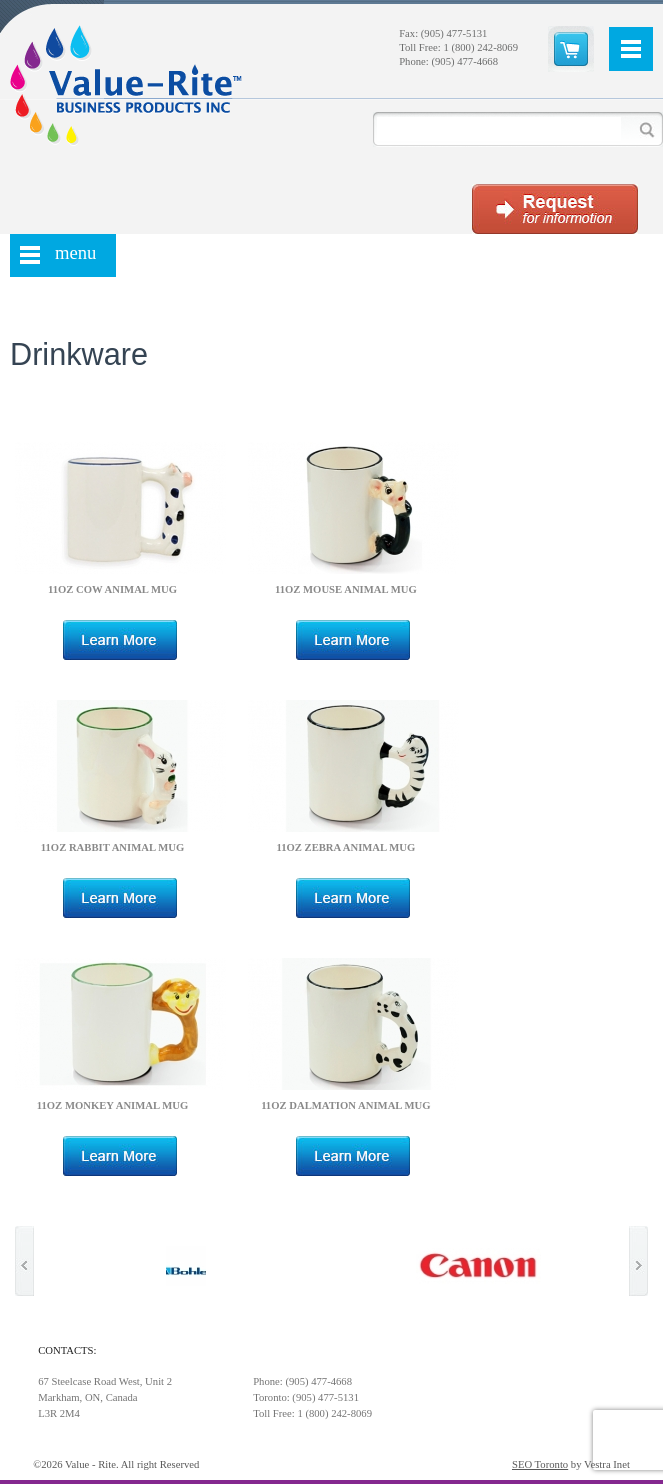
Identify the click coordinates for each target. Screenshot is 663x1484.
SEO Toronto (540, 1464)
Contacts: (67, 1350)
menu (75, 252)
